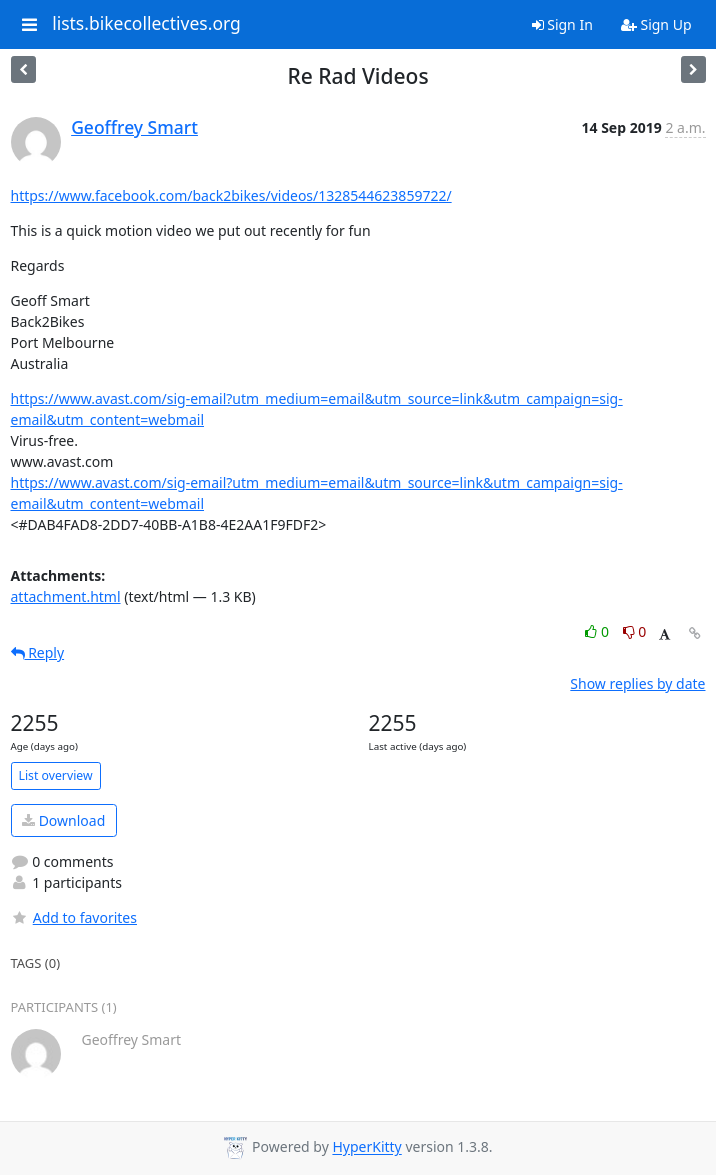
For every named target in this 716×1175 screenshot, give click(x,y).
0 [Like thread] (598, 631)
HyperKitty (366, 1147)
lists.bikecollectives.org (146, 24)
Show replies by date (637, 683)
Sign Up (656, 24)
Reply (38, 652)
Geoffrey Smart (134, 127)
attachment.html (66, 596)
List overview (56, 775)
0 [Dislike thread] (635, 631)
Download (63, 820)
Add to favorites (74, 917)
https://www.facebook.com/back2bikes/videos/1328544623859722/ (231, 195)
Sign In (562, 24)
